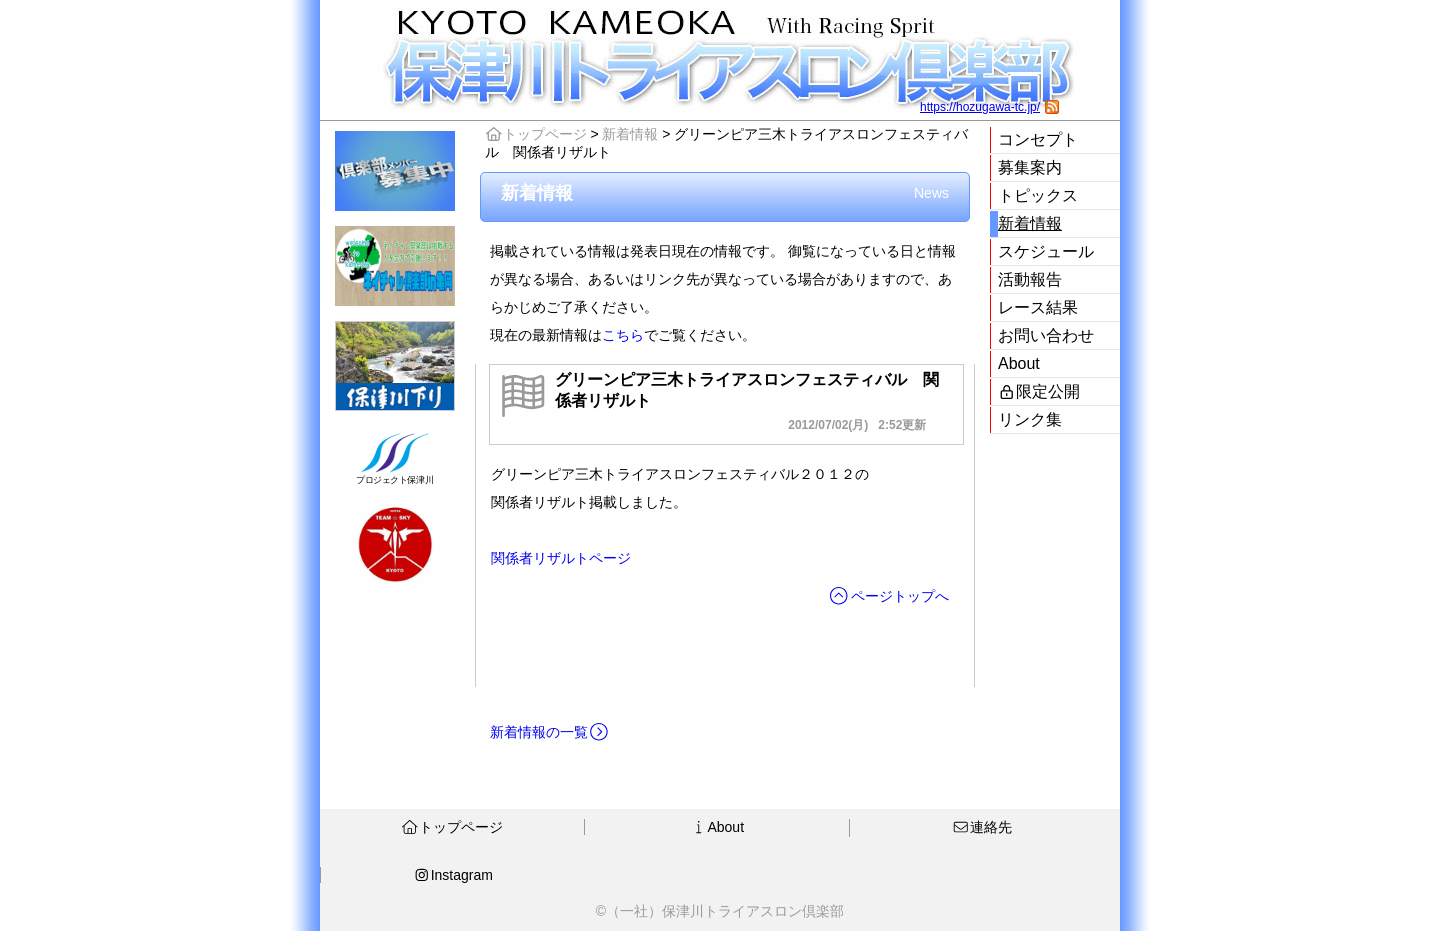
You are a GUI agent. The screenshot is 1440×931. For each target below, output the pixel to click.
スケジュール (1046, 251)
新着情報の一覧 (550, 732)
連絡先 (982, 827)
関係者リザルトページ (561, 558)
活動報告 (1030, 279)
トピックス (1038, 195)
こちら (623, 335)
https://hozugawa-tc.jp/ (980, 107)
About (1019, 363)
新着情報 (1030, 223)
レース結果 (1038, 307)
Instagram (453, 875)
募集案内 (1030, 167)
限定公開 (1039, 391)
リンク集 (1030, 419)
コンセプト (1038, 139)
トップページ (536, 134)
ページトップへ (889, 596)
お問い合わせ (1046, 335)
